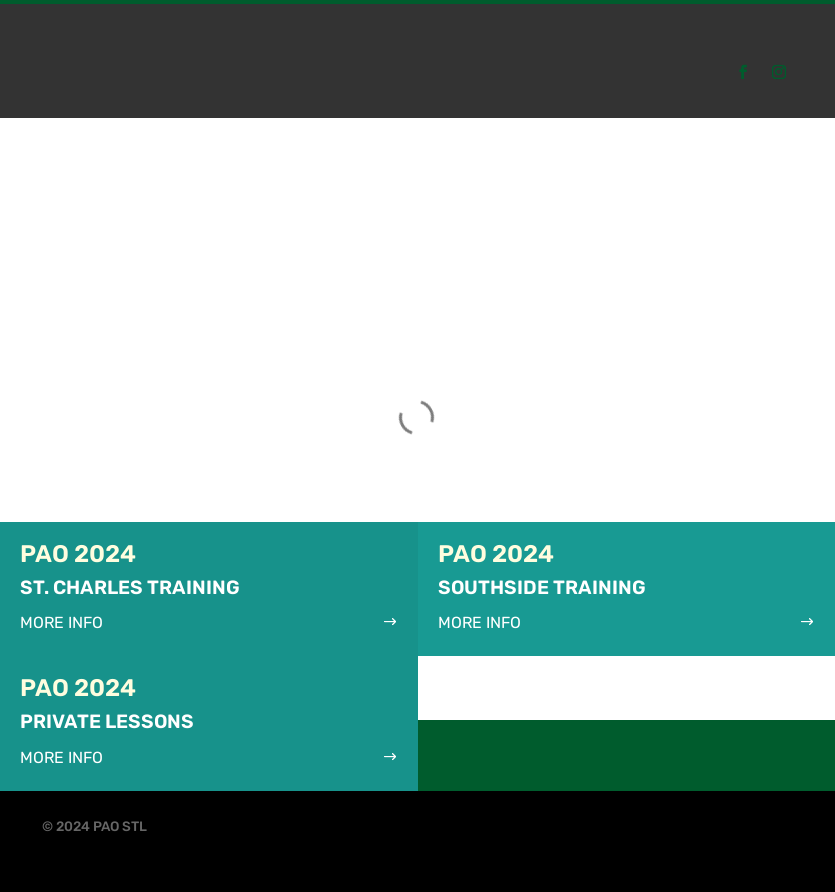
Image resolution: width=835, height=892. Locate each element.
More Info (61, 622)
